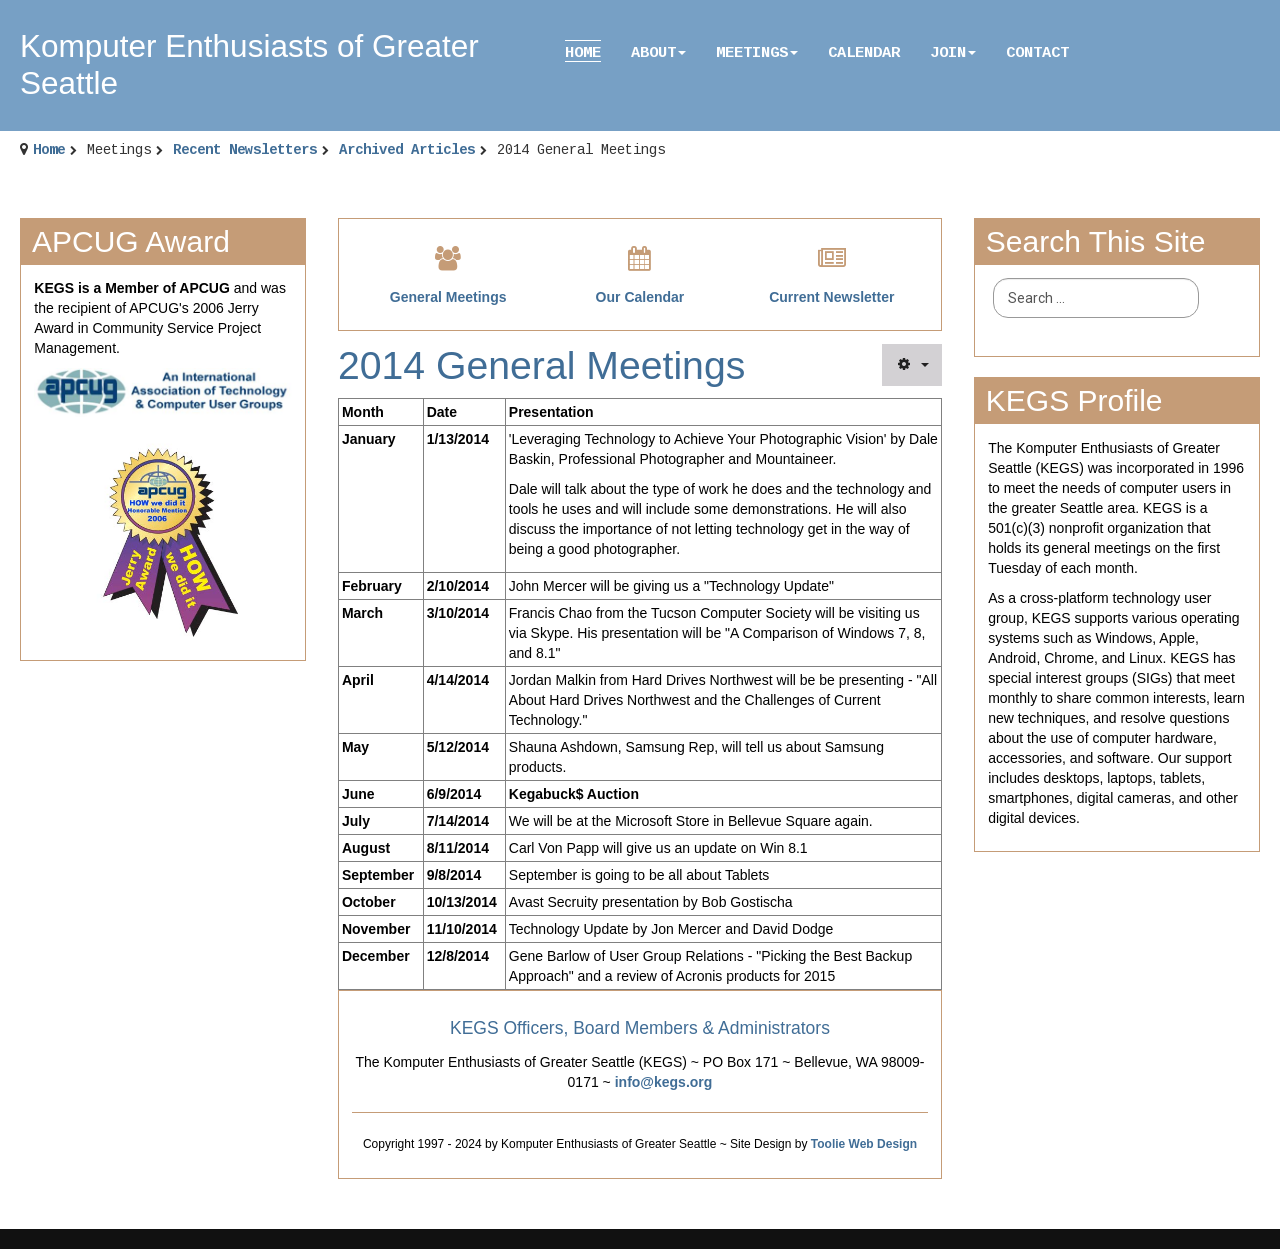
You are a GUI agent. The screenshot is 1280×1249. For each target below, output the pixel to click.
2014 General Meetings (541, 365)
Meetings (757, 53)
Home (583, 53)
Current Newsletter (831, 297)
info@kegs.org (664, 1082)
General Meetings (448, 297)
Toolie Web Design (864, 1144)
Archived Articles (407, 150)
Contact (1037, 53)
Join (953, 53)
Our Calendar (640, 297)
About (658, 53)
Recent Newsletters (245, 150)
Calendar (864, 53)
